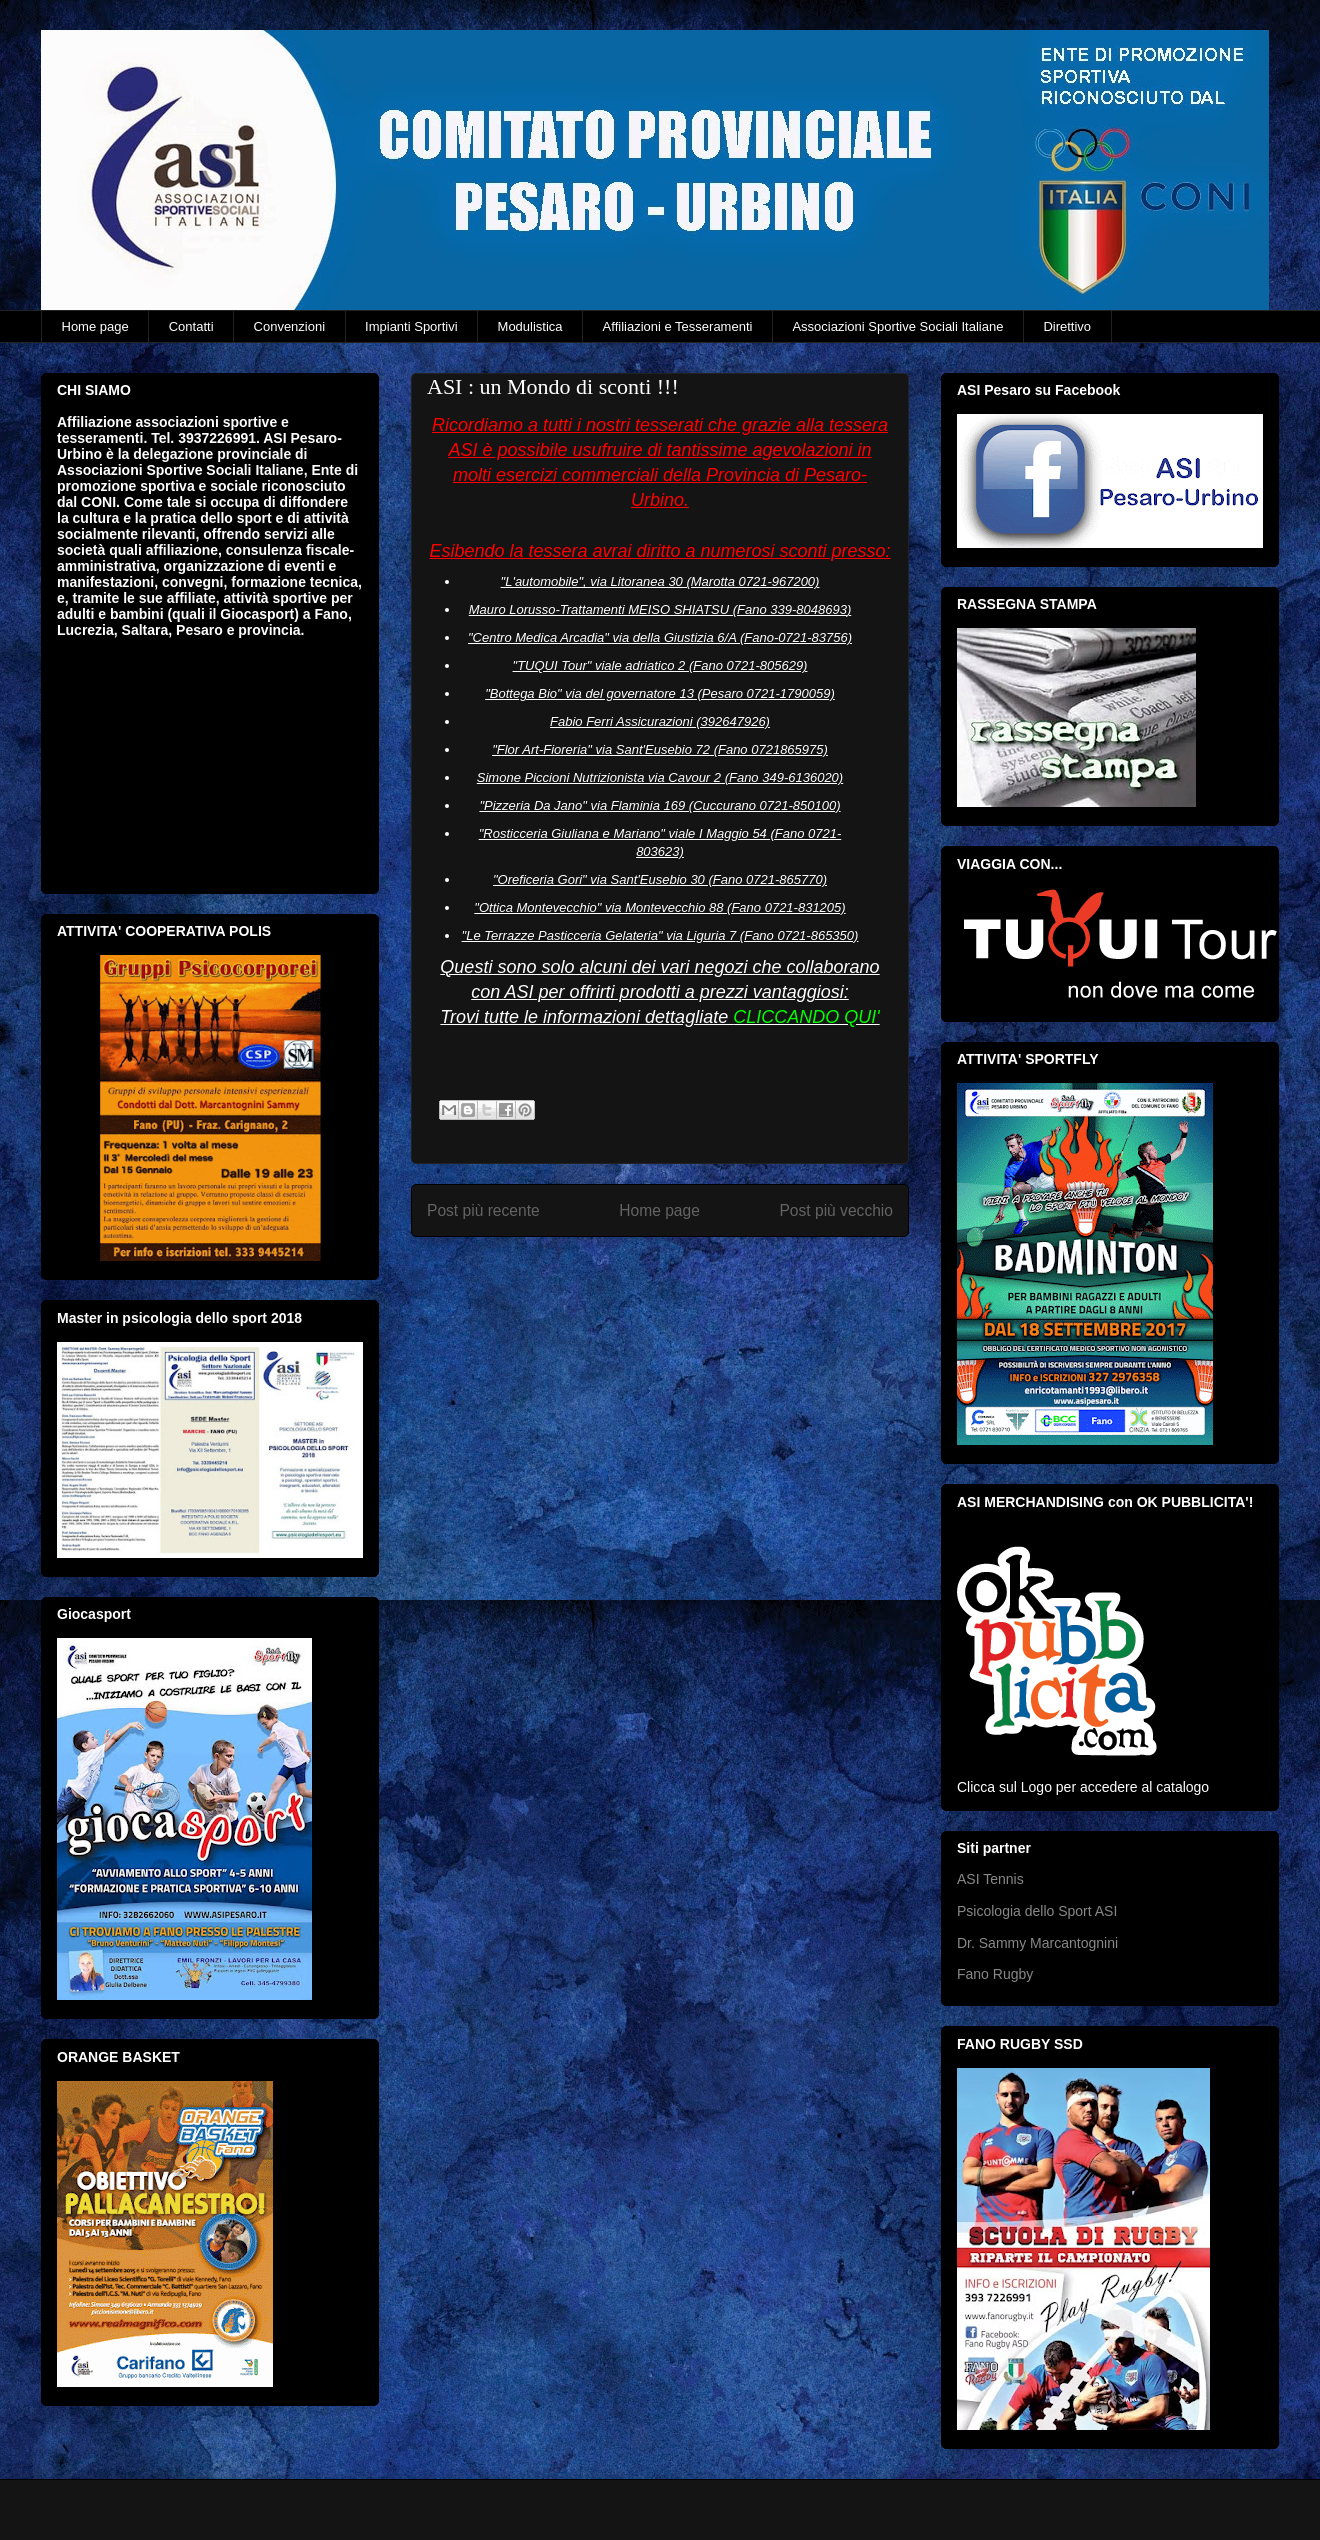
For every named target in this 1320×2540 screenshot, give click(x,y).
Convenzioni (290, 326)
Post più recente (483, 1210)
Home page (95, 326)
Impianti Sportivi (411, 326)
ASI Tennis (990, 1879)
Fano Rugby (995, 1974)
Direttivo (1067, 326)
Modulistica (530, 326)
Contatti (191, 326)
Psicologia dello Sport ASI (1037, 1911)
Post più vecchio (836, 1210)
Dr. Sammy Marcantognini (1037, 1943)
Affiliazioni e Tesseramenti (678, 326)
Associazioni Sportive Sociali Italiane (897, 326)
